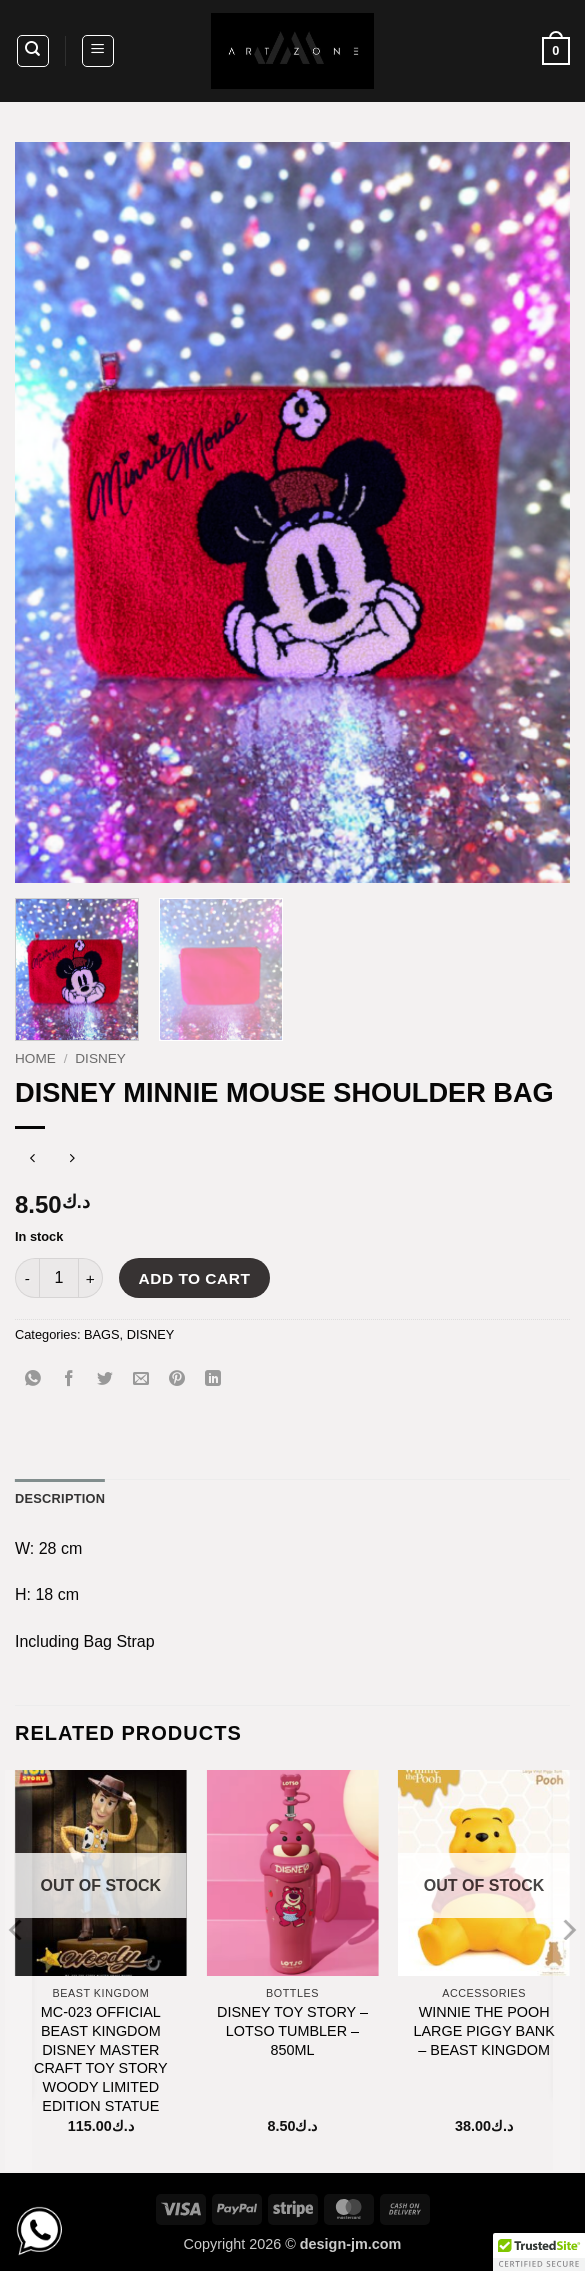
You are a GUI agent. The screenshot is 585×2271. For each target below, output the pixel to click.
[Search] (33, 51)
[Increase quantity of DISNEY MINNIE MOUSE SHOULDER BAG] (91, 1278)
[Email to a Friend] (141, 1379)
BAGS (102, 1334)
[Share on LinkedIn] (213, 1379)
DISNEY (100, 1058)
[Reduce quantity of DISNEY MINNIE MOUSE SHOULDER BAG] (27, 1278)
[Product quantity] (59, 1278)
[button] (98, 51)
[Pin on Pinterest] (177, 1379)
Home (35, 1058)
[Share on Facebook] (69, 1379)
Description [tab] (60, 1498)
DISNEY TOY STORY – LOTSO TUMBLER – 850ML (292, 2030)
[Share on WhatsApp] (33, 1379)
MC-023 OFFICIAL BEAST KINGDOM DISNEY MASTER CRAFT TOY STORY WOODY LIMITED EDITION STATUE (101, 2059)
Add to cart (195, 1278)
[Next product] (32, 1160)
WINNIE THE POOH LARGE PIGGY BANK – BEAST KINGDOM (483, 2030)
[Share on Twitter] (105, 1379)
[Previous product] (72, 1160)
